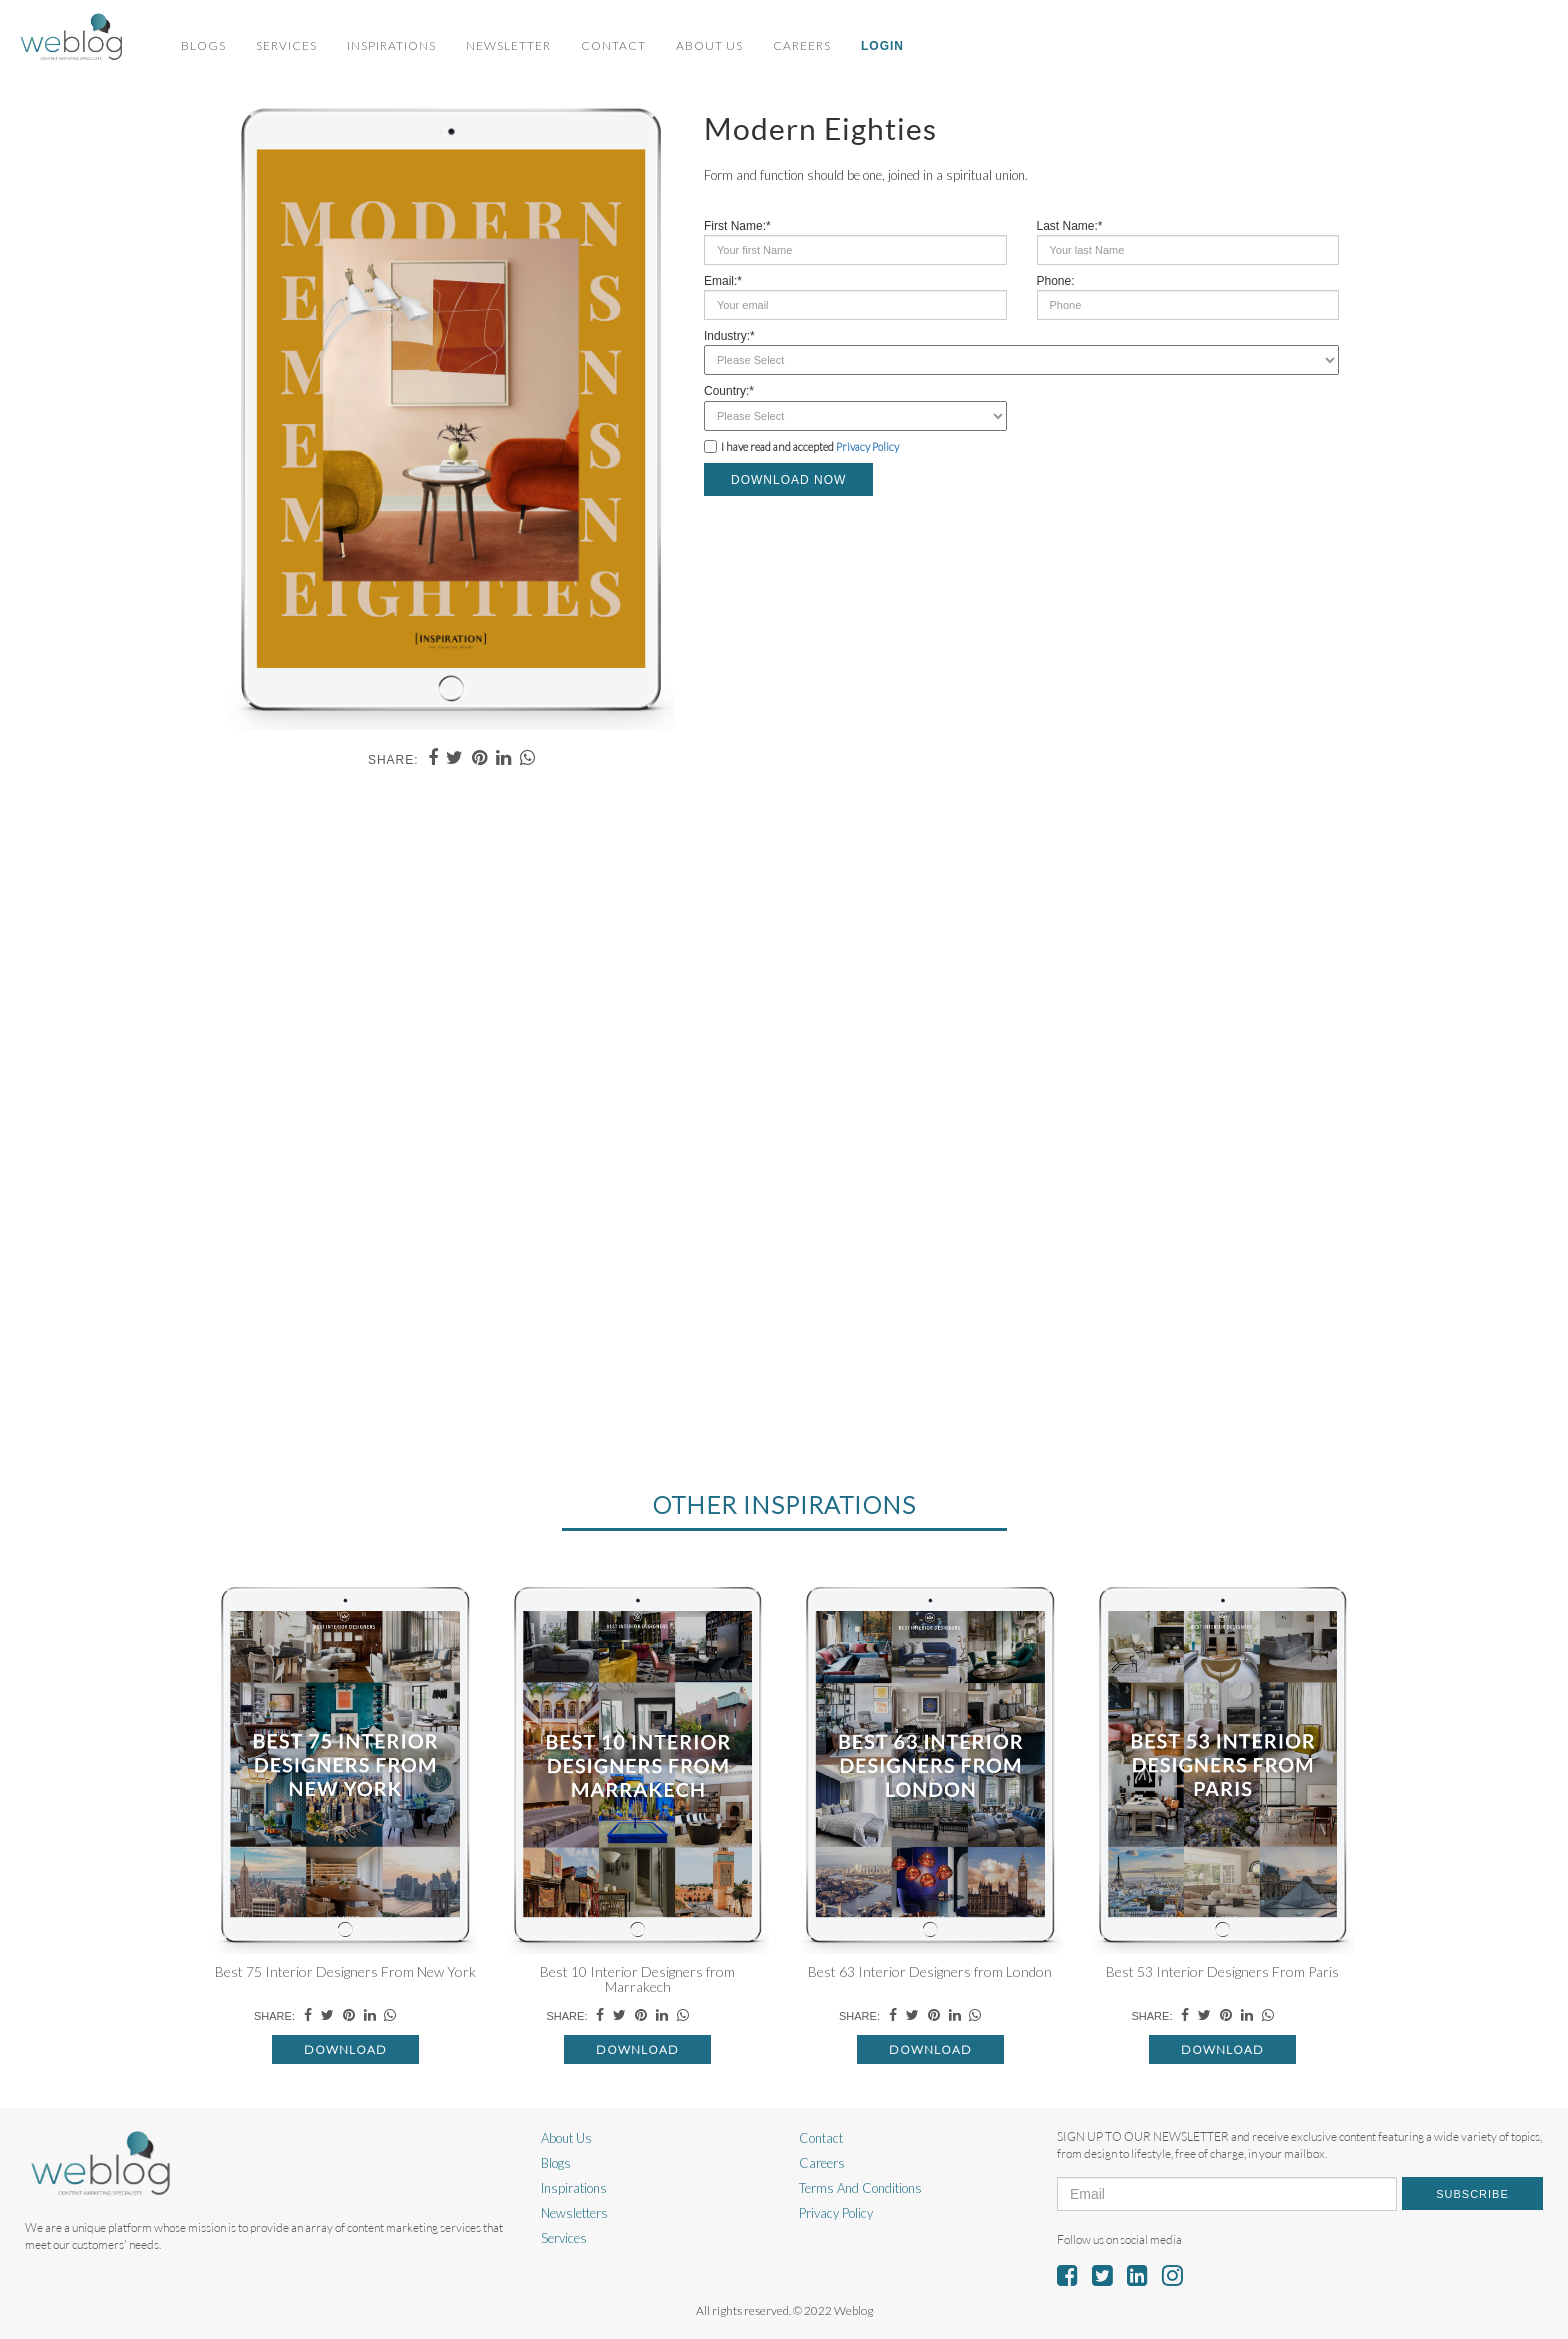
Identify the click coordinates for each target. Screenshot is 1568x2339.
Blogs (203, 45)
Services (286, 45)
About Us (709, 45)
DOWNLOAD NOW (788, 480)
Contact (613, 45)
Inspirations (391, 45)
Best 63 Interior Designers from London (930, 1971)
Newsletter (508, 45)
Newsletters (574, 2213)
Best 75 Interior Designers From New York (345, 1971)
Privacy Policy (867, 446)
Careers (802, 45)
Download (345, 2049)
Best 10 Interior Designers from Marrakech (637, 1979)
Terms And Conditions (860, 2188)
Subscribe (1472, 2194)
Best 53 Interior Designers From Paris (1222, 1971)
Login (882, 46)
